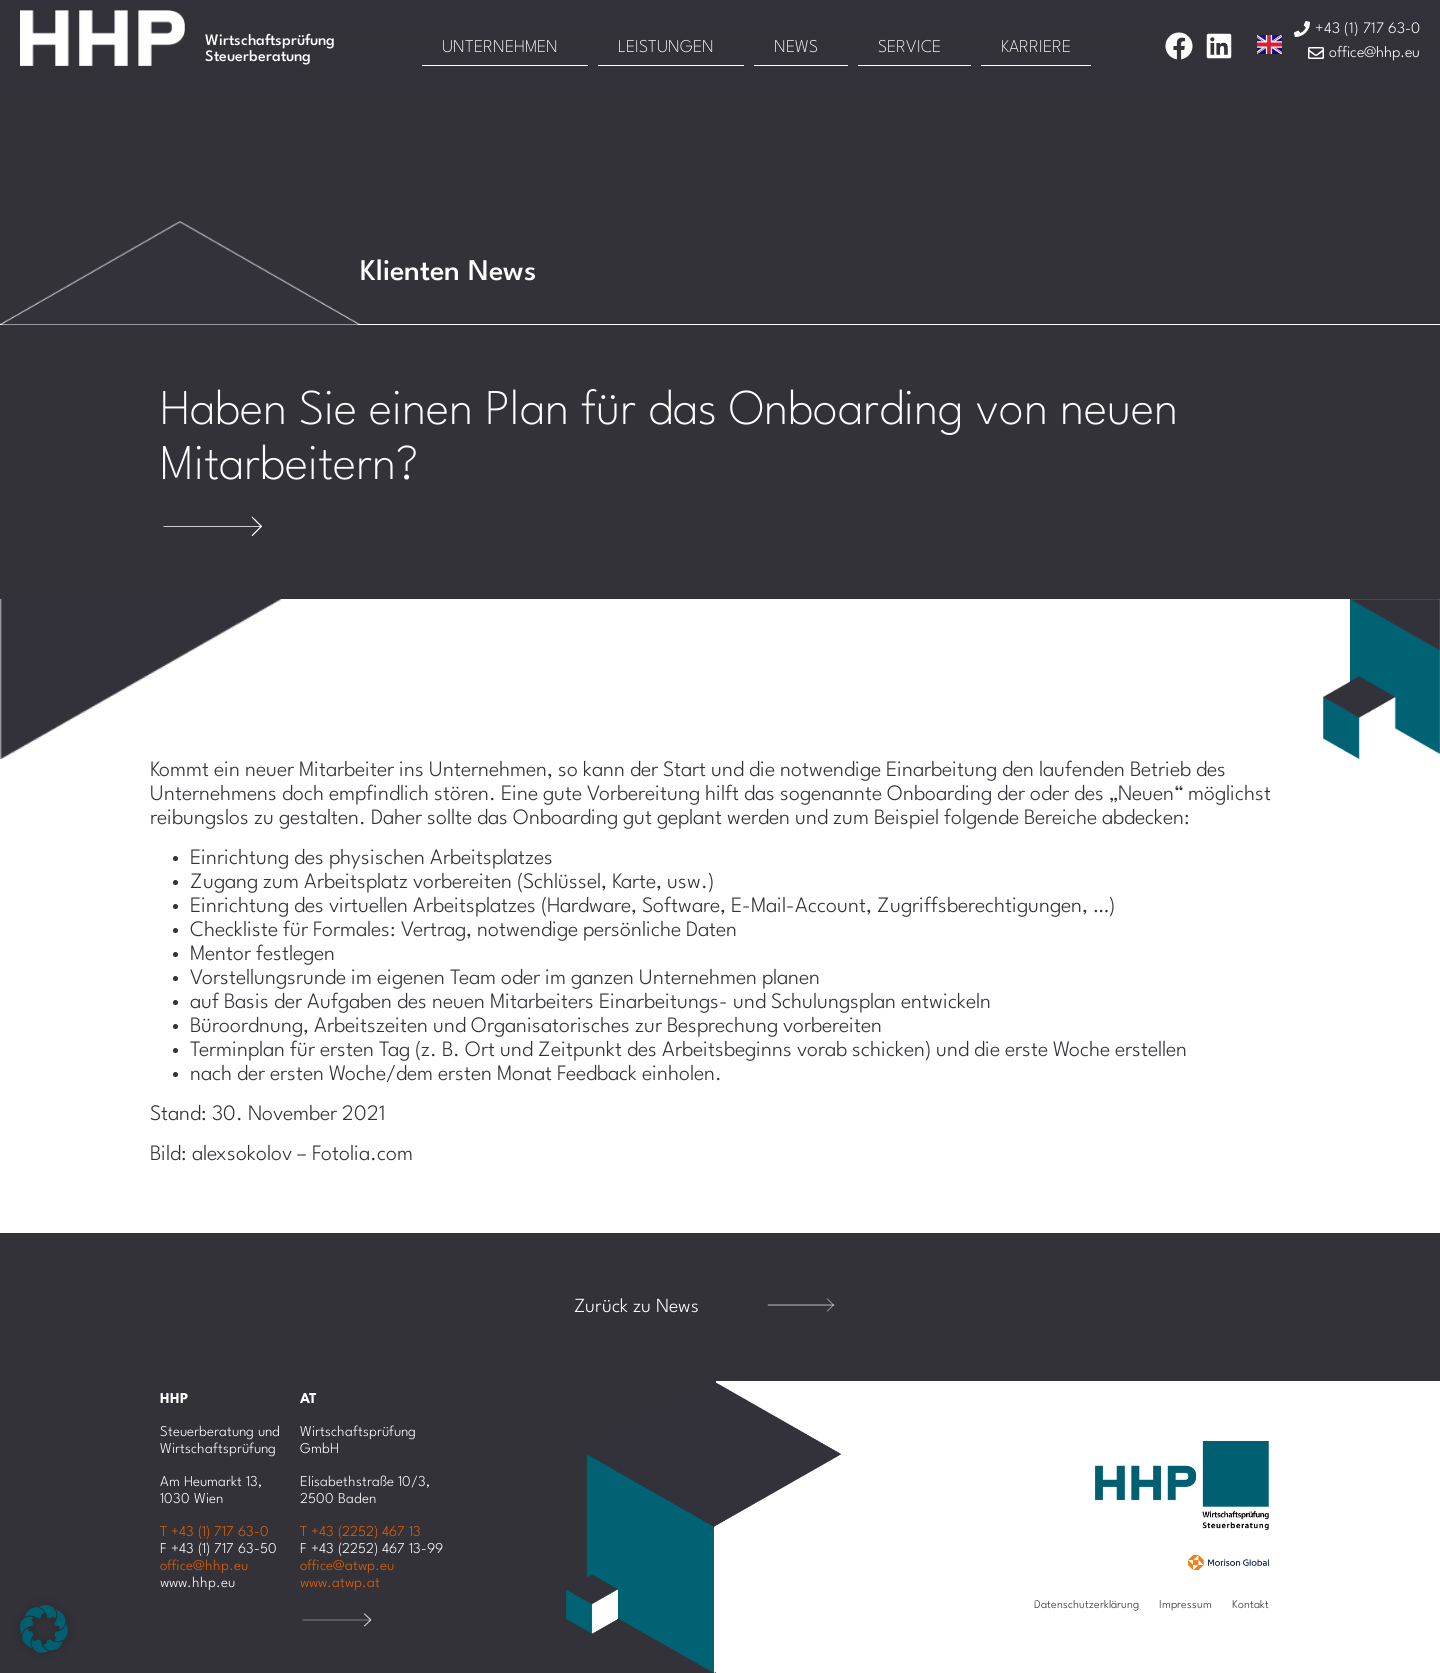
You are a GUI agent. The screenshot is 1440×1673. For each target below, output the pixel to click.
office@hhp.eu (204, 1566)
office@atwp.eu (347, 1566)
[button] (44, 1629)
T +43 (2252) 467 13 (360, 1532)
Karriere (1036, 47)
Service (909, 47)
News (796, 47)
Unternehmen (500, 47)
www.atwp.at (340, 1583)
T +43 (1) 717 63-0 (214, 1532)
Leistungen (666, 47)
